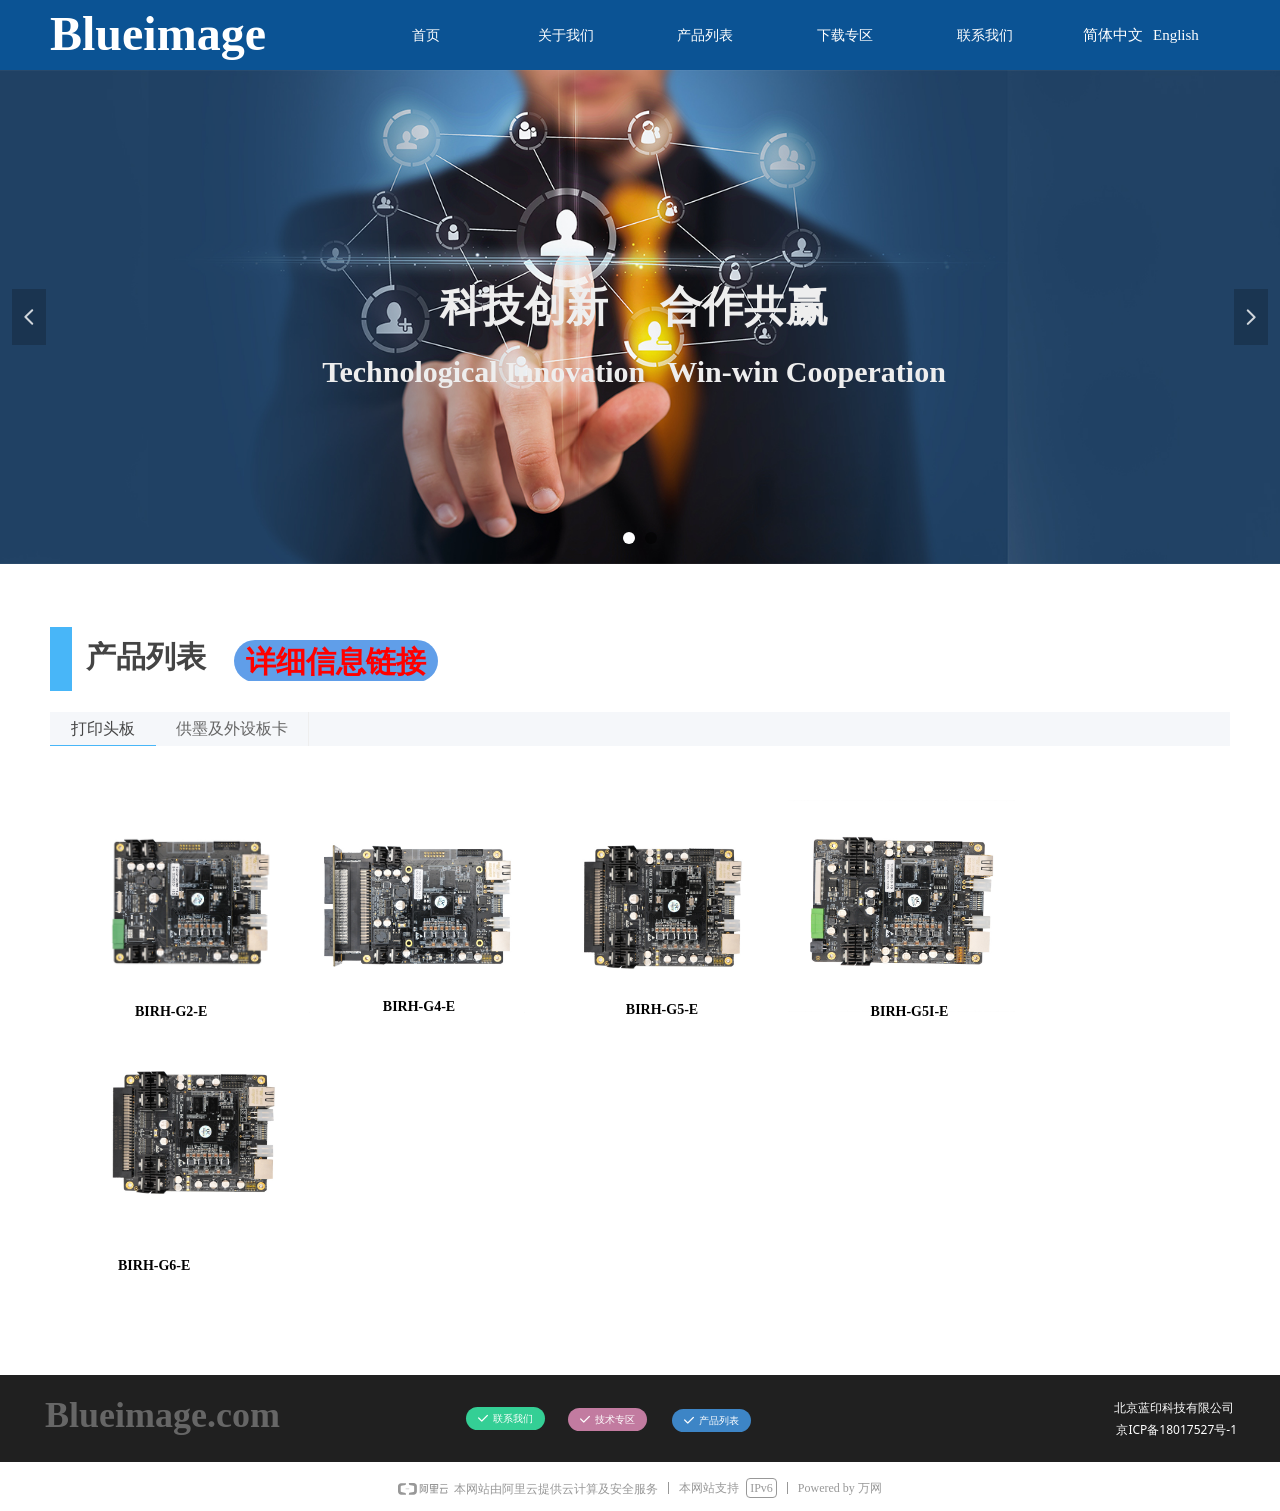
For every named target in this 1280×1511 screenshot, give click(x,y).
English (1176, 35)
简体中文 (1113, 35)
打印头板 (103, 728)
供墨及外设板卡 (232, 728)
